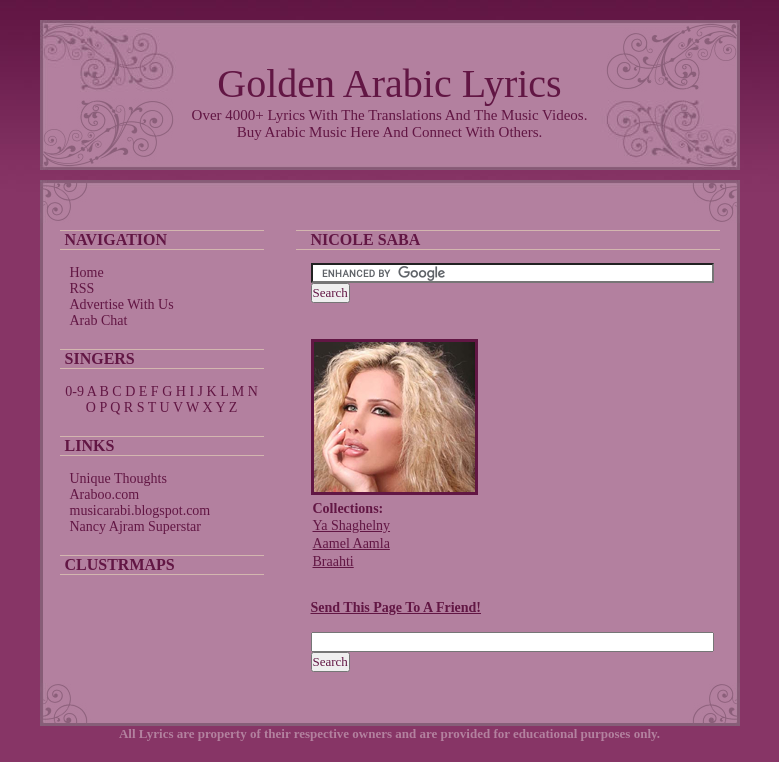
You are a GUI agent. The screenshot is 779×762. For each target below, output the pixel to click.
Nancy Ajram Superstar (135, 526)
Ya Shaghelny (352, 525)
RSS (82, 288)
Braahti (333, 561)
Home (87, 272)
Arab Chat (99, 320)
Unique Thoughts (118, 478)
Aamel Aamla (351, 543)
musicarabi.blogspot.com (140, 510)
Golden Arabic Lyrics (389, 83)
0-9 (74, 391)
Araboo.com (105, 494)
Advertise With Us (122, 304)
